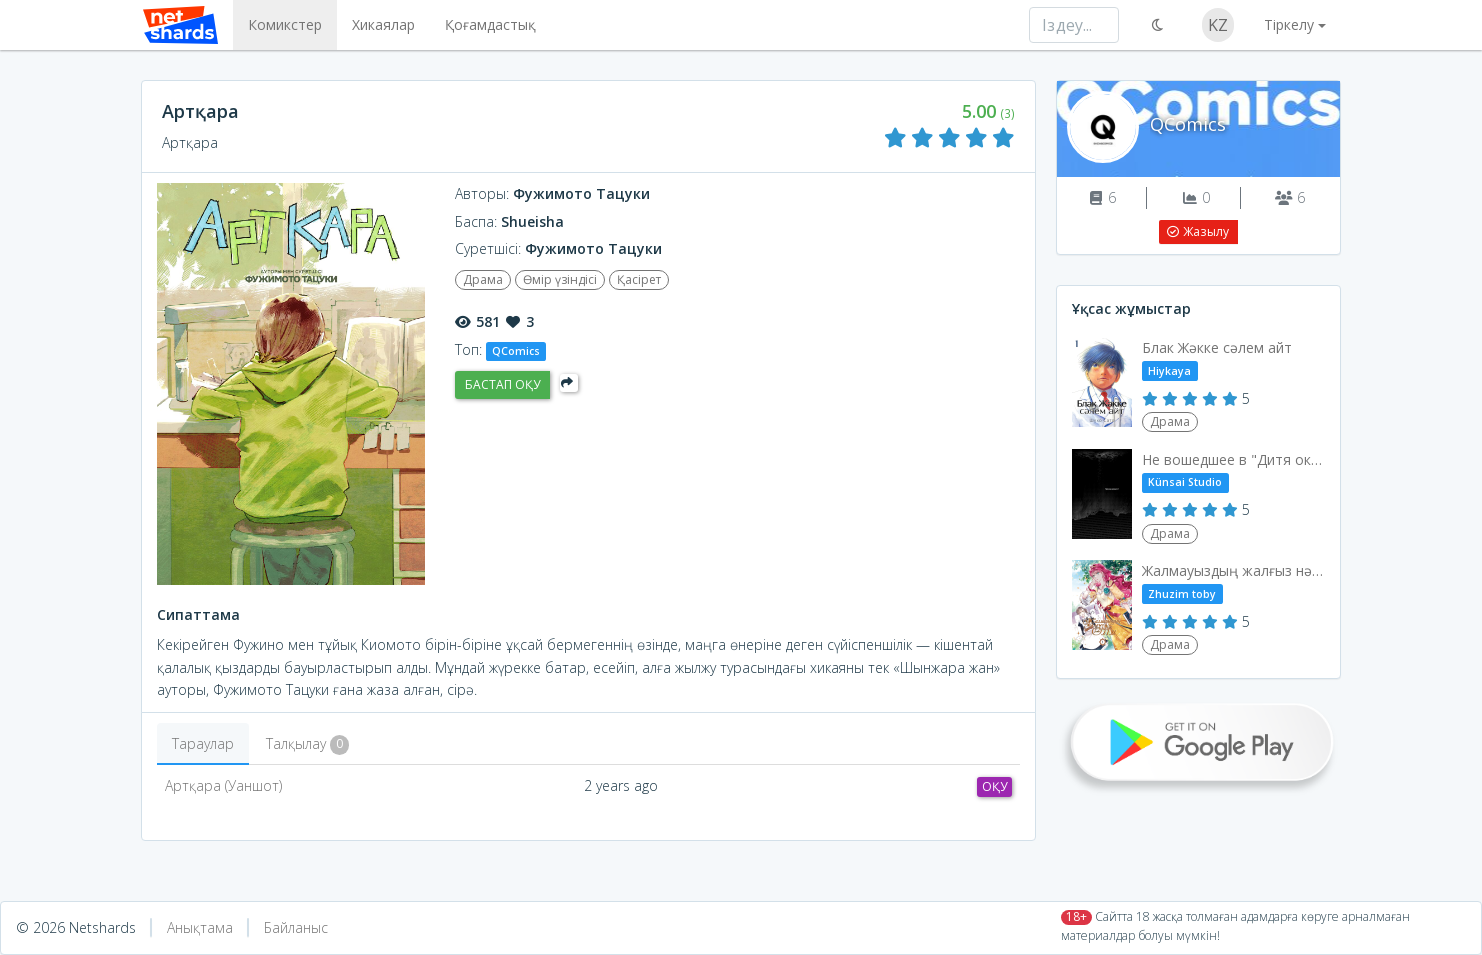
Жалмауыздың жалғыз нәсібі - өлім (1234, 570)
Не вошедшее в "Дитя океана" (1234, 459)
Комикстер (283, 24)
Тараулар (203, 743)
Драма (483, 279)
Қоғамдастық (488, 24)
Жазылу (1197, 231)
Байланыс (296, 927)
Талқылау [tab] (307, 744)
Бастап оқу (502, 384)
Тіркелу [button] (1289, 24)
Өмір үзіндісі (560, 279)
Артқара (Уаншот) (223, 785)
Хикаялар (381, 24)
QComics (1188, 124)
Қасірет (639, 279)
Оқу (994, 786)
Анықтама (200, 927)
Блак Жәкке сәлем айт (1217, 347)
